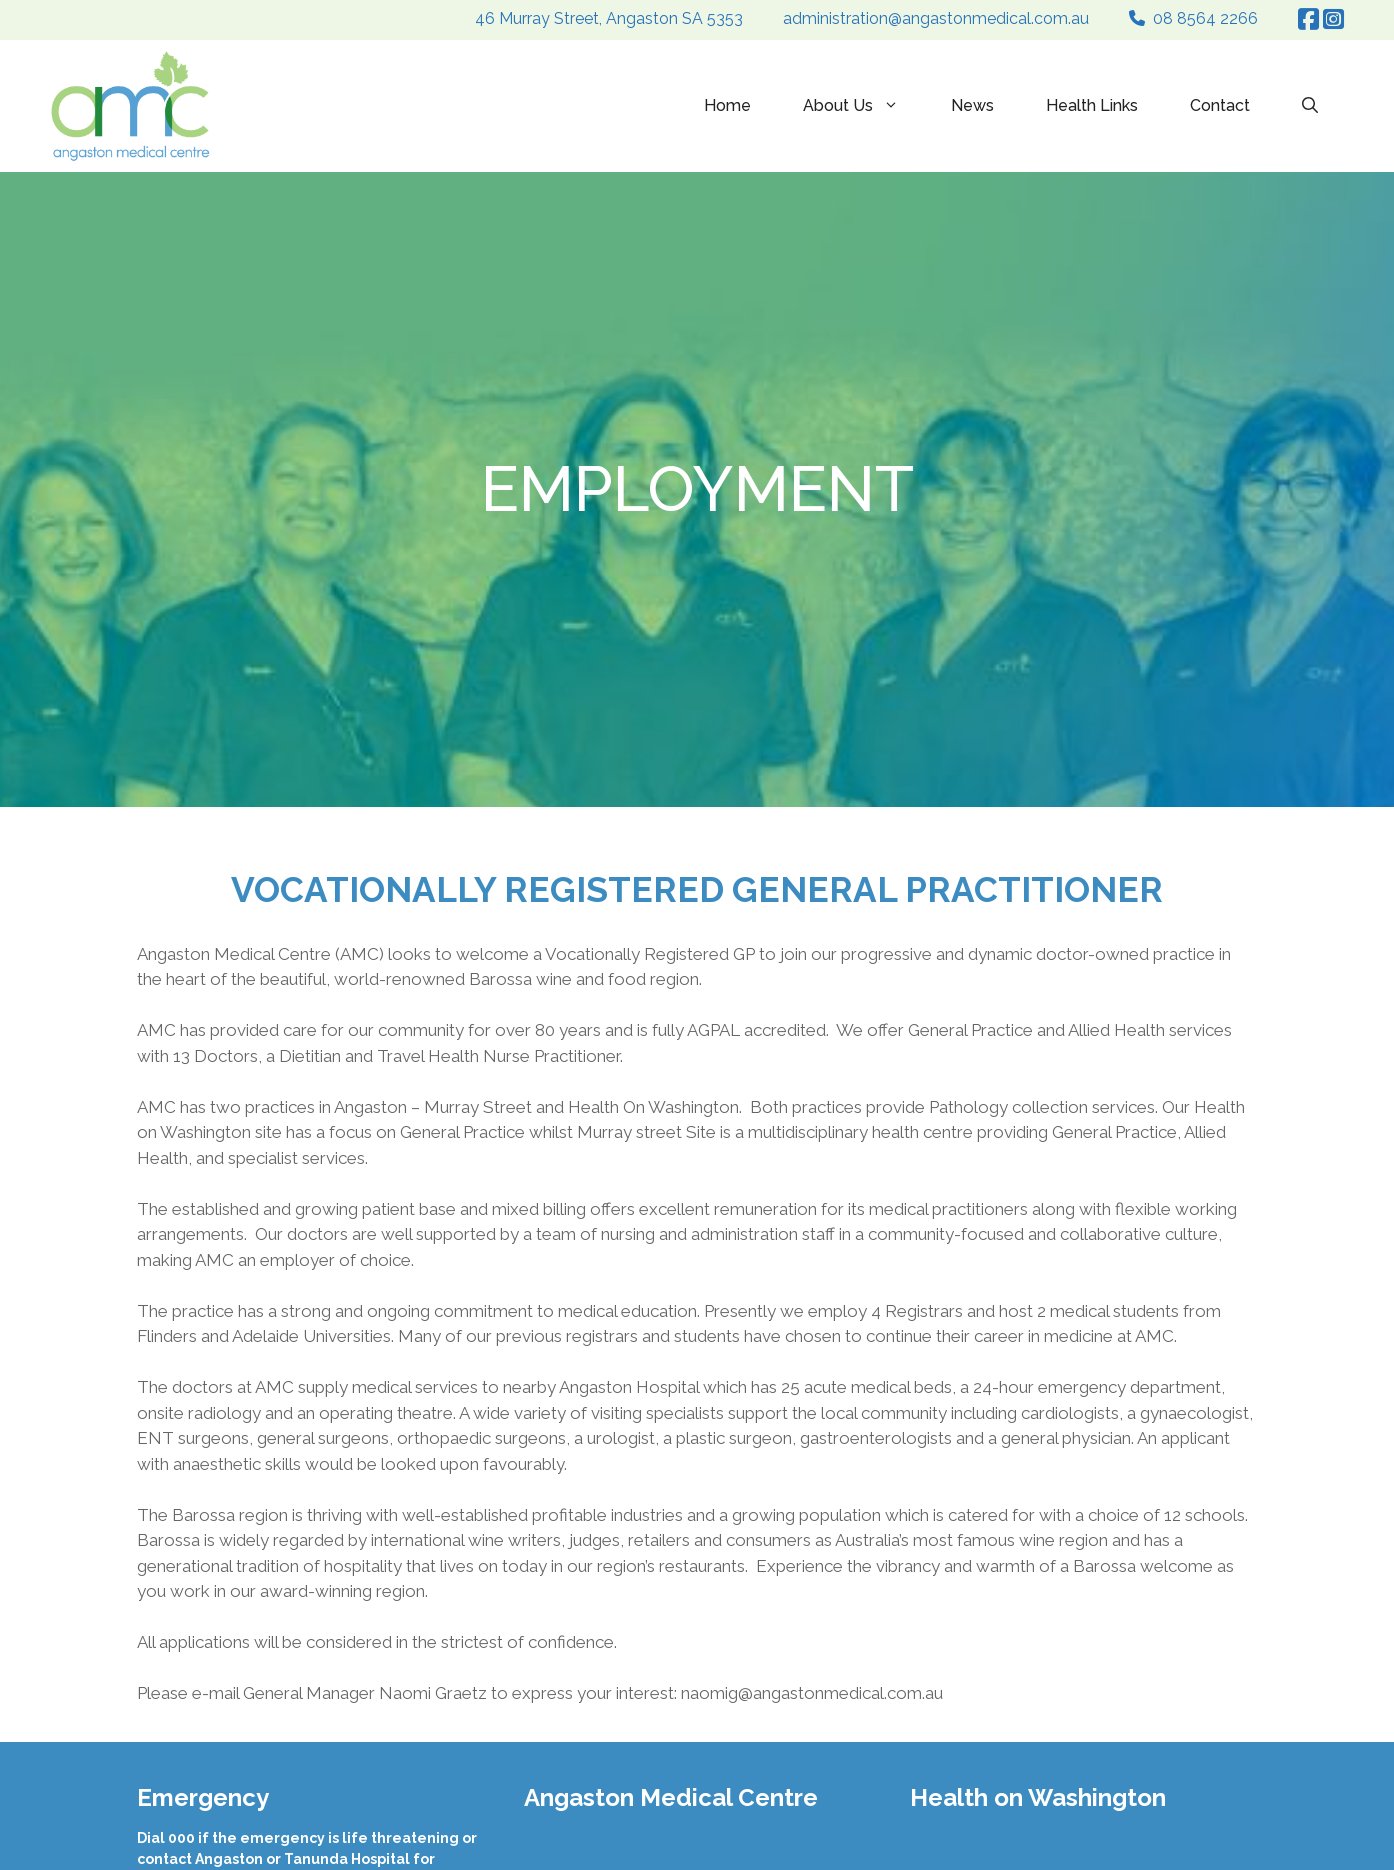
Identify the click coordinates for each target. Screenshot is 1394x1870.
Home (727, 105)
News (972, 105)
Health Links (1092, 105)
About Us (864, 106)
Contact (1220, 105)
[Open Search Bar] (1310, 106)
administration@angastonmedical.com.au (936, 18)
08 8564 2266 (1205, 18)
